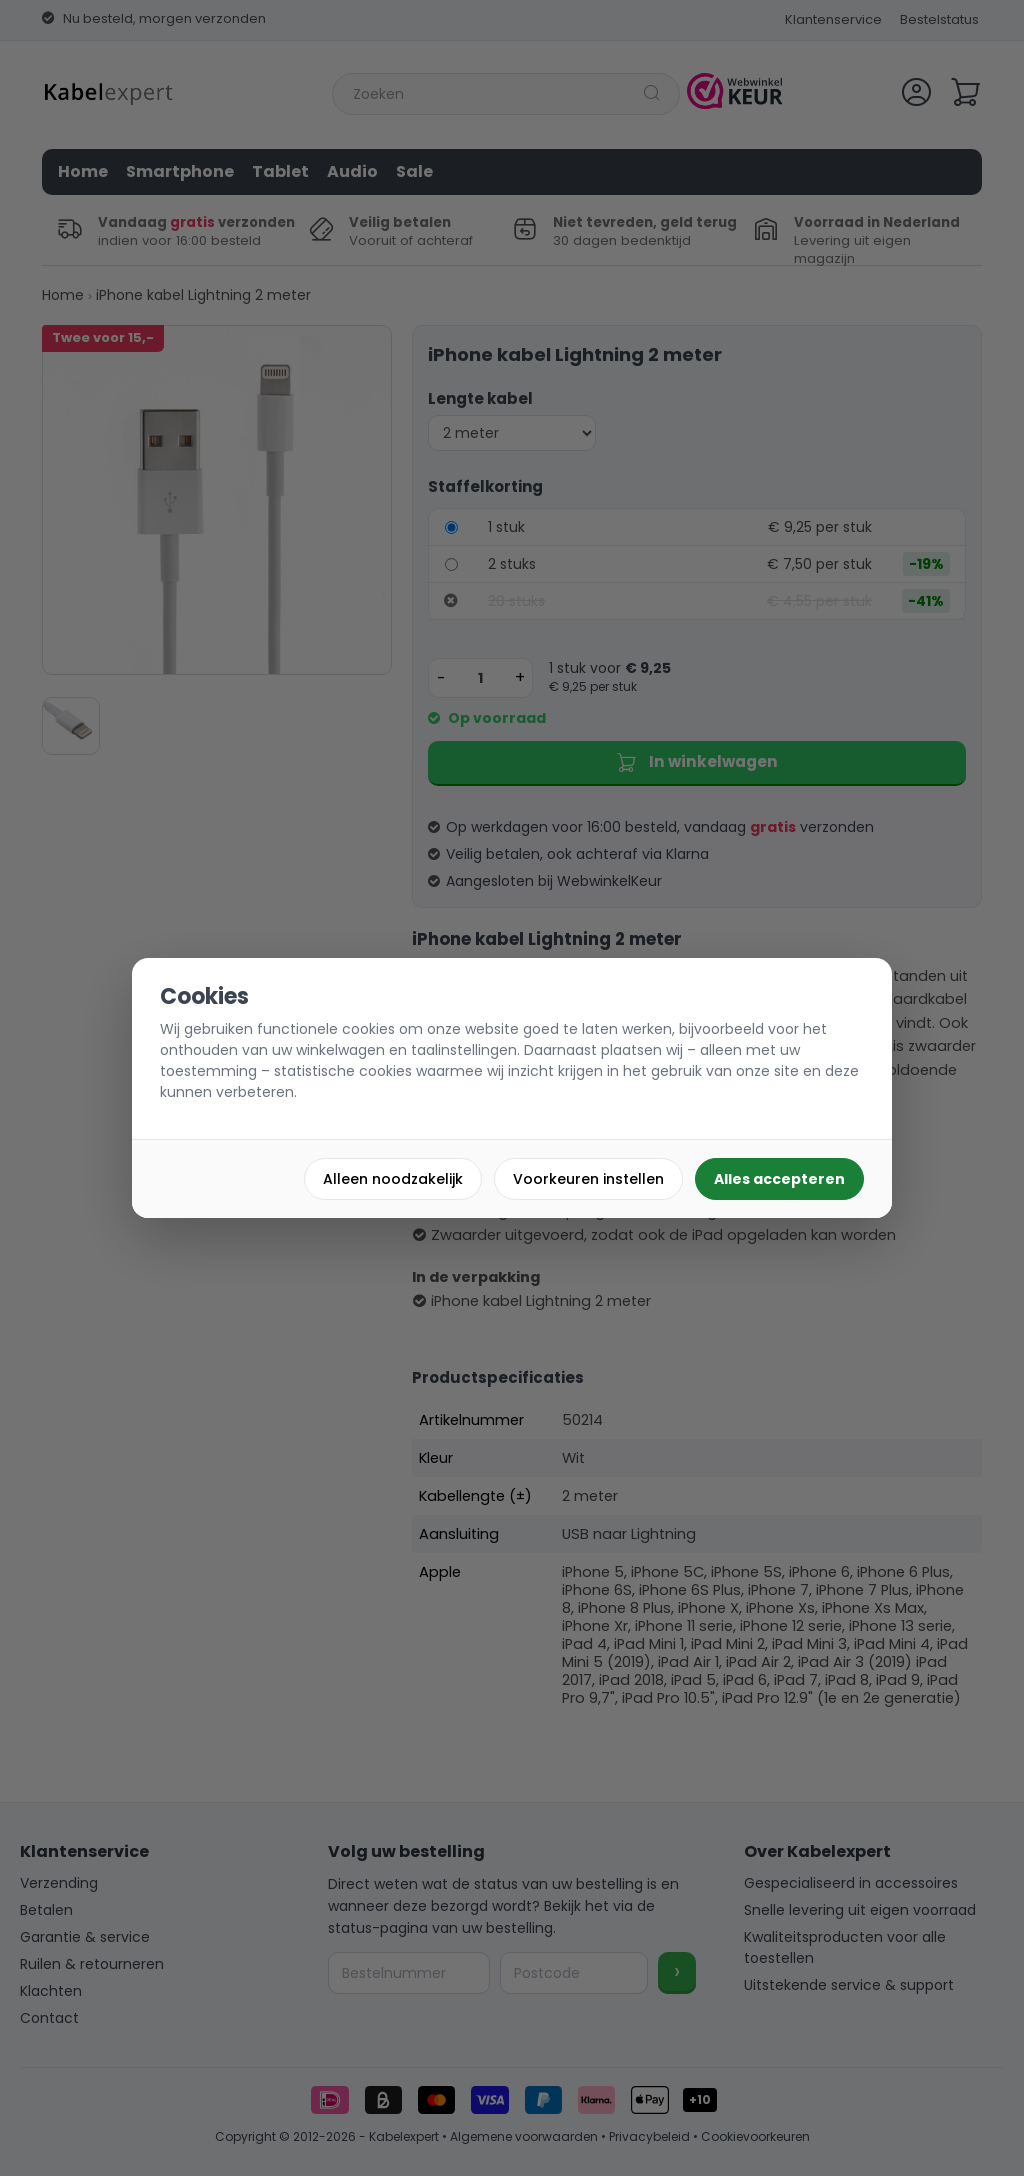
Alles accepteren (779, 1179)
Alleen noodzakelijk (393, 1179)
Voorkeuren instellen (588, 1179)
